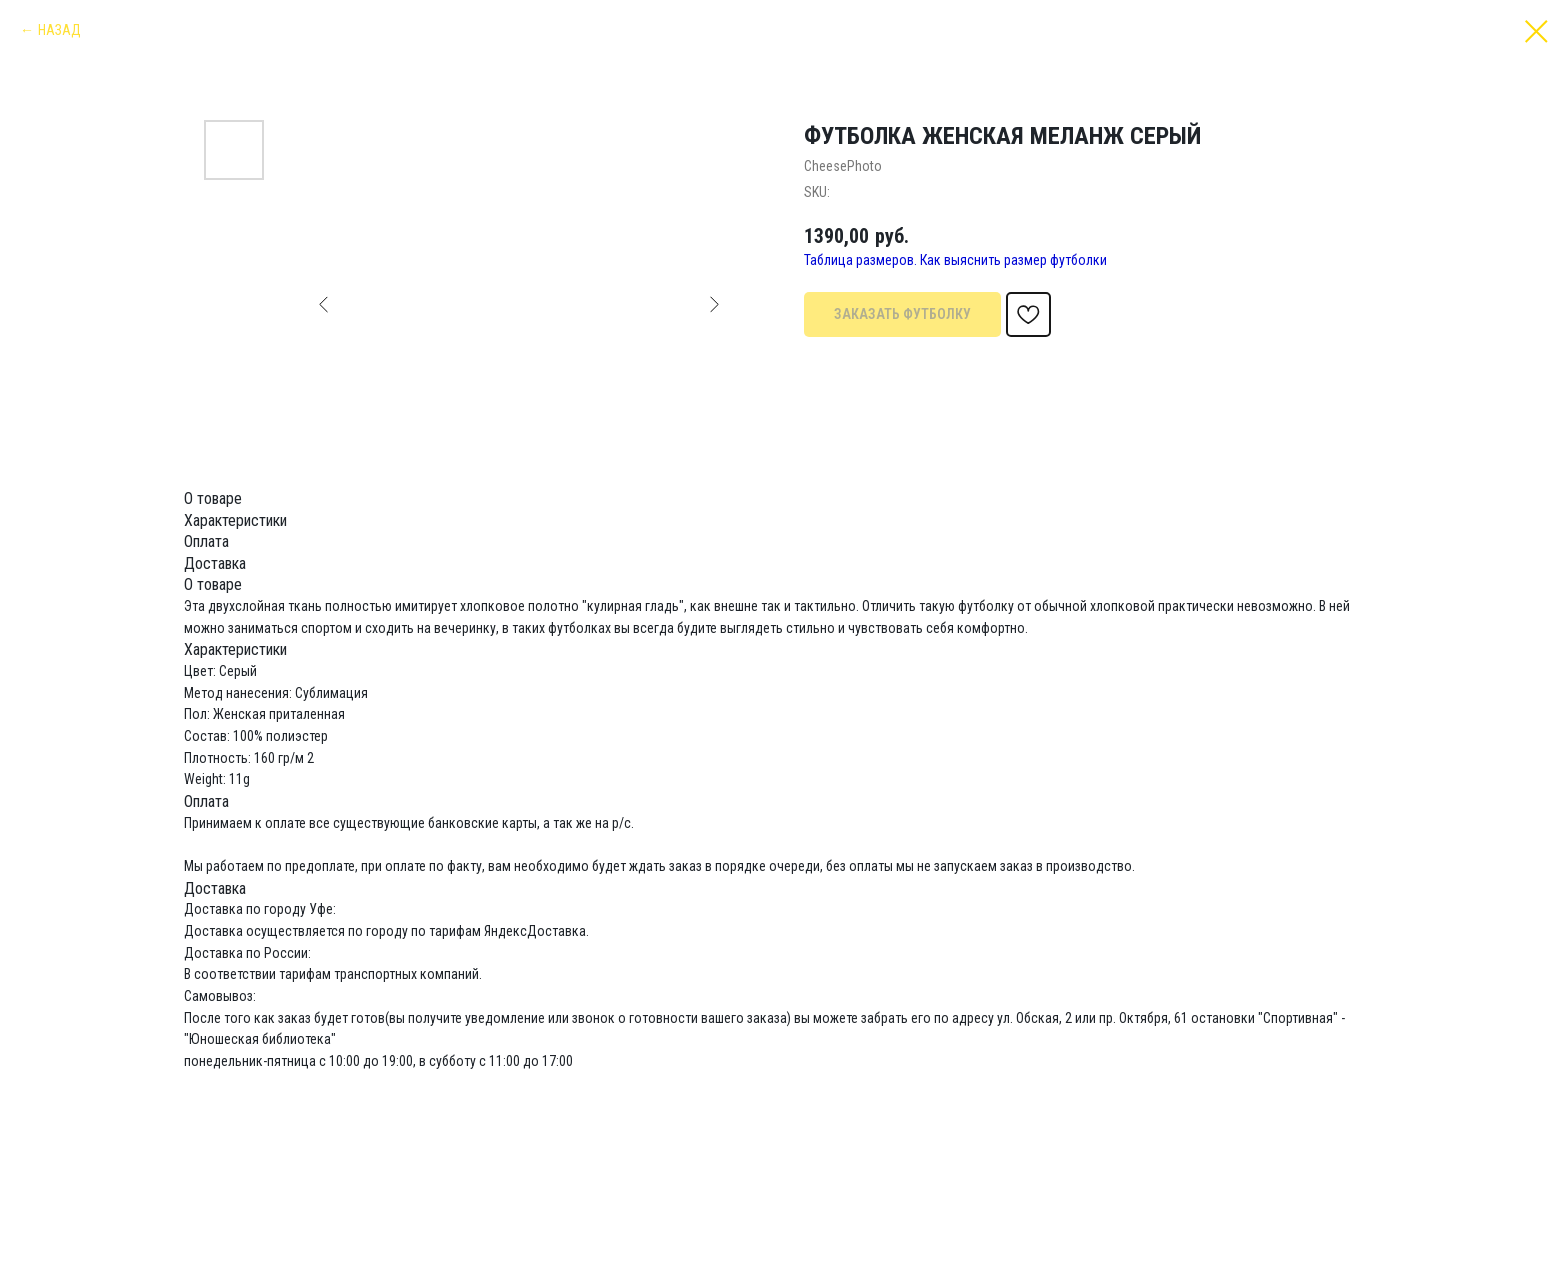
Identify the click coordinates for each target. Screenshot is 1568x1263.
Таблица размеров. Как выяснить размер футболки (955, 260)
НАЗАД (59, 30)
